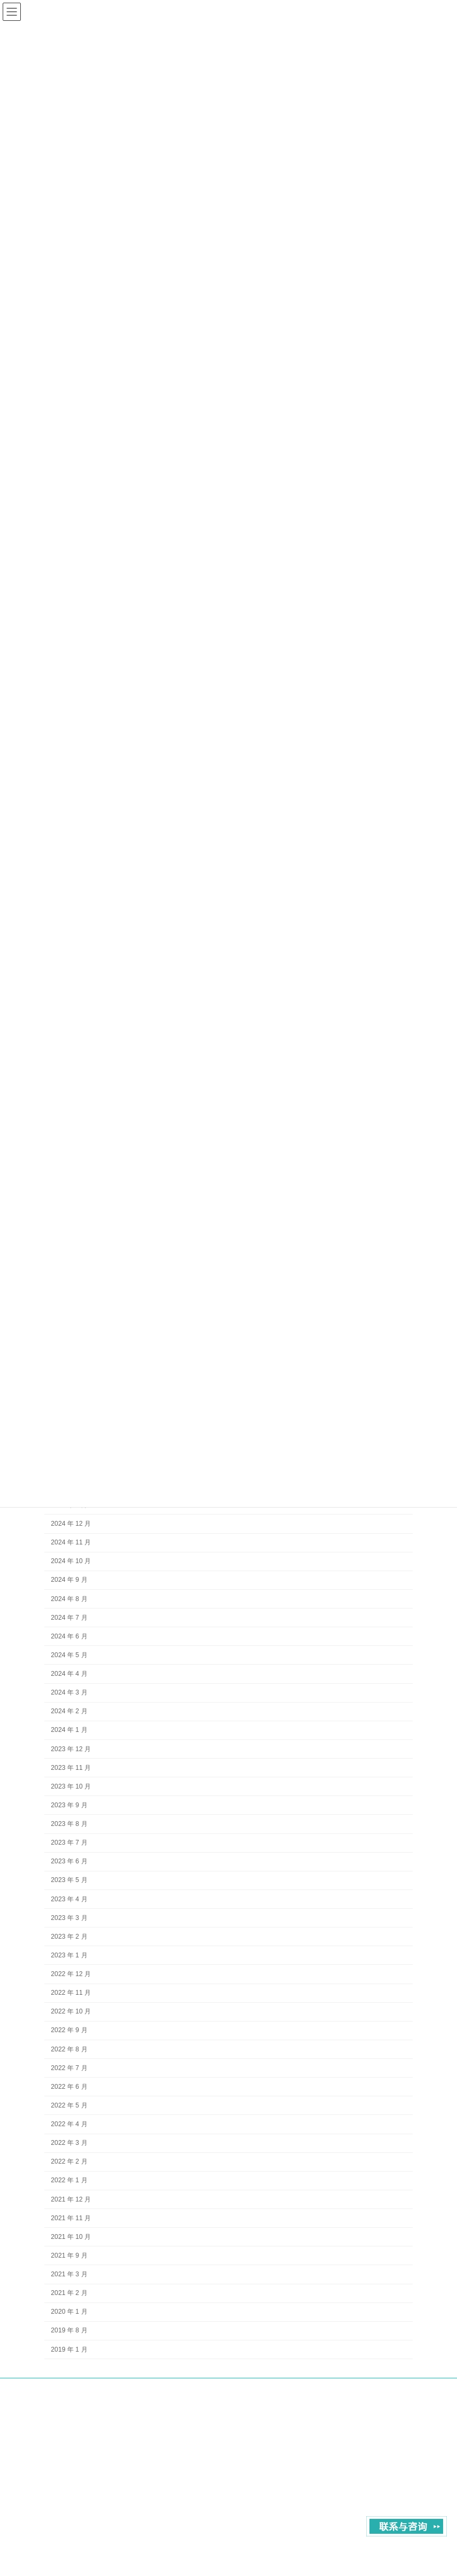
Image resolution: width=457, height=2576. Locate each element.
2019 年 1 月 (69, 2349)
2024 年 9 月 (69, 1579)
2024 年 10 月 (71, 1561)
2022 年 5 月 (69, 2105)
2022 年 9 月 (69, 2030)
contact (345, 2397)
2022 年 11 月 (71, 1992)
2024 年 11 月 (71, 1542)
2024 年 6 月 (69, 1636)
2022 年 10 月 (71, 2011)
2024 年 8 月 (69, 1598)
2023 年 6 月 (69, 1861)
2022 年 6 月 (69, 2086)
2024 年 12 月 (71, 1523)
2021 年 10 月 (71, 2237)
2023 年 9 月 (69, 1805)
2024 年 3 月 (69, 1692)
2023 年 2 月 (69, 1936)
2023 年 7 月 (69, 1842)
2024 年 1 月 (69, 1730)
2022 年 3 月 (69, 2142)
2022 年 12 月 (71, 1974)
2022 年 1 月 (69, 2180)
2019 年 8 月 (69, 2330)
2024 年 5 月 (69, 1655)
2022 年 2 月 (69, 2161)
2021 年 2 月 (69, 2293)
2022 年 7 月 (69, 2068)
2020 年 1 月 (69, 2311)
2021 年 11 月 (71, 2218)
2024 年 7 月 (69, 1617)
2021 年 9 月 (69, 2255)
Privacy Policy (393, 2397)
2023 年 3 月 (69, 1918)
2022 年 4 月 (69, 2124)
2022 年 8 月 (69, 2048)
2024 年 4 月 (69, 1673)
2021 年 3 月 (69, 2274)
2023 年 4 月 (69, 1898)
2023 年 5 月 (69, 1880)
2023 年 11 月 (71, 1767)
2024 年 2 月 (69, 1711)
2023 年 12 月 (71, 1748)
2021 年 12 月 (71, 2199)
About (309, 2397)
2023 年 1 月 (69, 1955)
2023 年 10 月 (71, 1786)
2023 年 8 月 (69, 1824)
